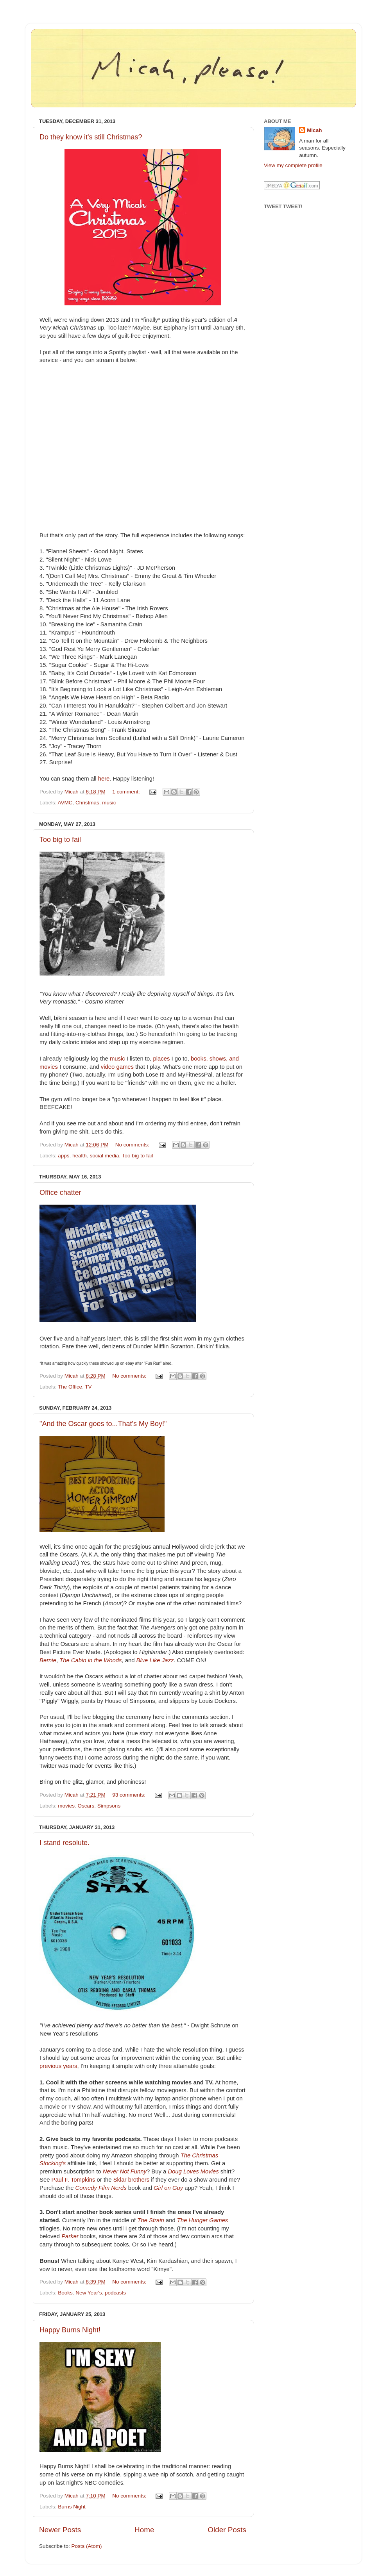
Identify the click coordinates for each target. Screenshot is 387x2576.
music (109, 803)
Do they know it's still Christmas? (90, 137)
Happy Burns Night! (69, 2330)
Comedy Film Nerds (101, 2188)
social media (104, 1156)
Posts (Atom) (87, 2546)
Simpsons (108, 1806)
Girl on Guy (168, 2188)
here (104, 778)
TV (88, 1387)
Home (144, 2530)
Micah (314, 130)
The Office (70, 1387)
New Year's (88, 2293)
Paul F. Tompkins (73, 2180)
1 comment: (126, 792)
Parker (70, 2236)
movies (66, 1806)
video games (117, 1067)
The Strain (150, 2220)
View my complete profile (293, 165)
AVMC (65, 803)
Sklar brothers (131, 2180)
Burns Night (72, 2507)
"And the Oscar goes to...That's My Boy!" (103, 1424)
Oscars (86, 1806)
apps (63, 1156)
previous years (58, 2066)
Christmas (87, 803)
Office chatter (60, 1192)
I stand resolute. (64, 1843)
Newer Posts (60, 2530)
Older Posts (227, 2530)
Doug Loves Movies (193, 2171)
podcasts (115, 2293)
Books (65, 2293)
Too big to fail (60, 839)
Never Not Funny (125, 2171)
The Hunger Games (202, 2220)
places (161, 1058)
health (79, 1156)
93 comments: (129, 1795)
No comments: (133, 1145)
